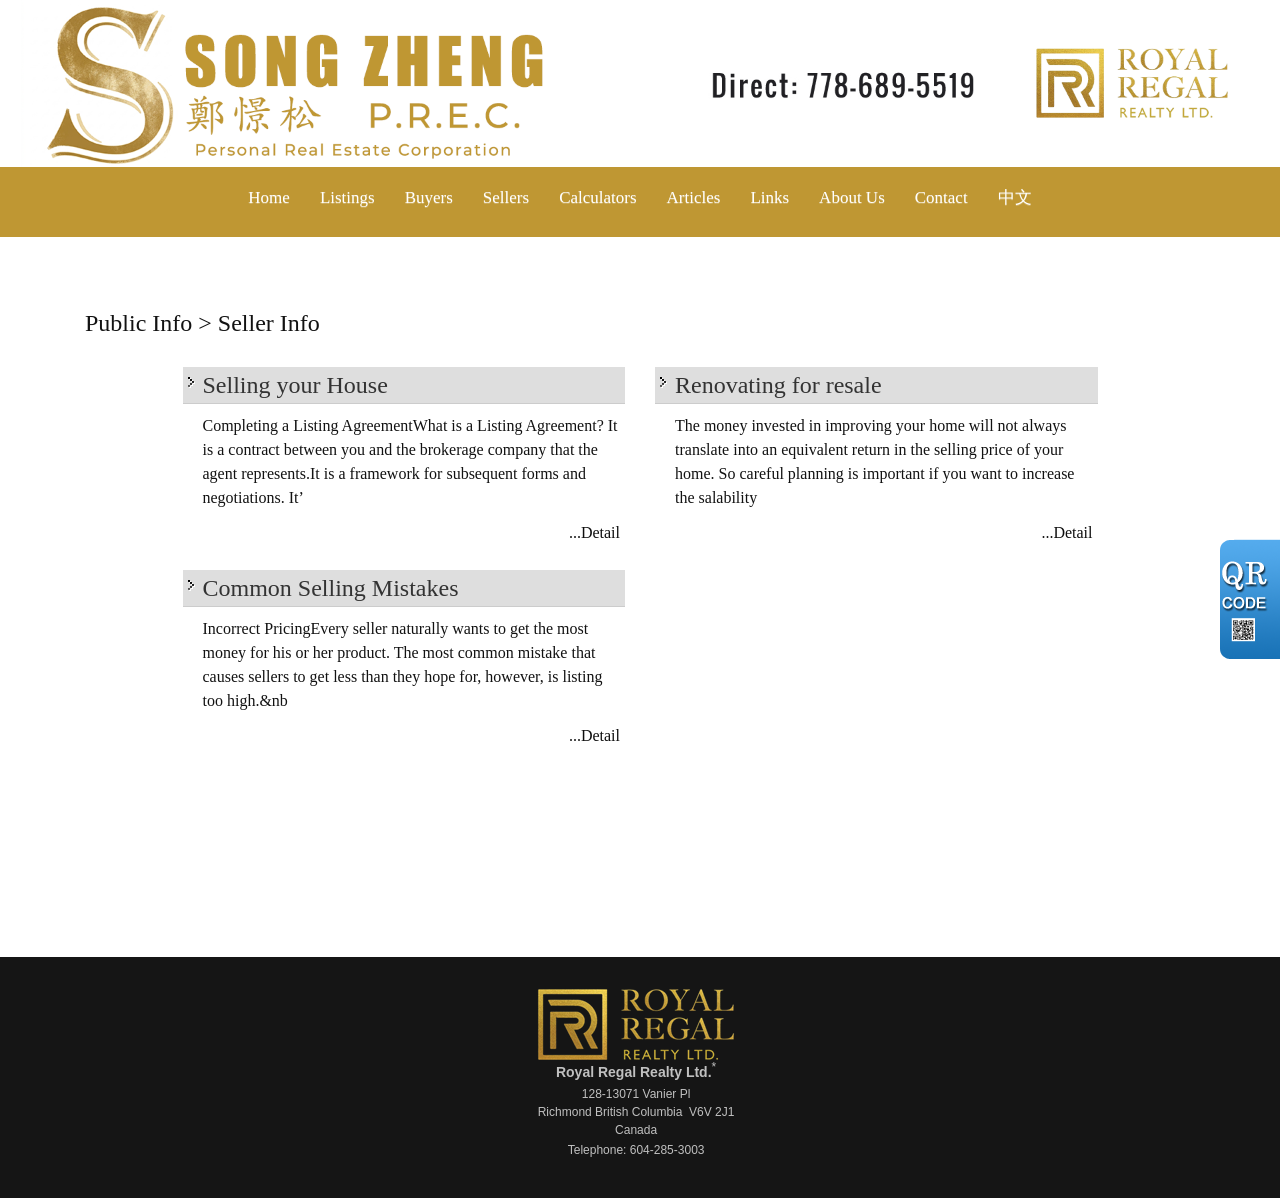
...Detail (594, 532)
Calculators (597, 197)
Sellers (506, 197)
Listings (347, 197)
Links (769, 197)
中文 (1015, 197)
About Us (852, 197)
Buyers (429, 197)
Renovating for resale (778, 385)
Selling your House (295, 385)
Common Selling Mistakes (331, 588)
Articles (694, 197)
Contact (941, 197)
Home (269, 197)
